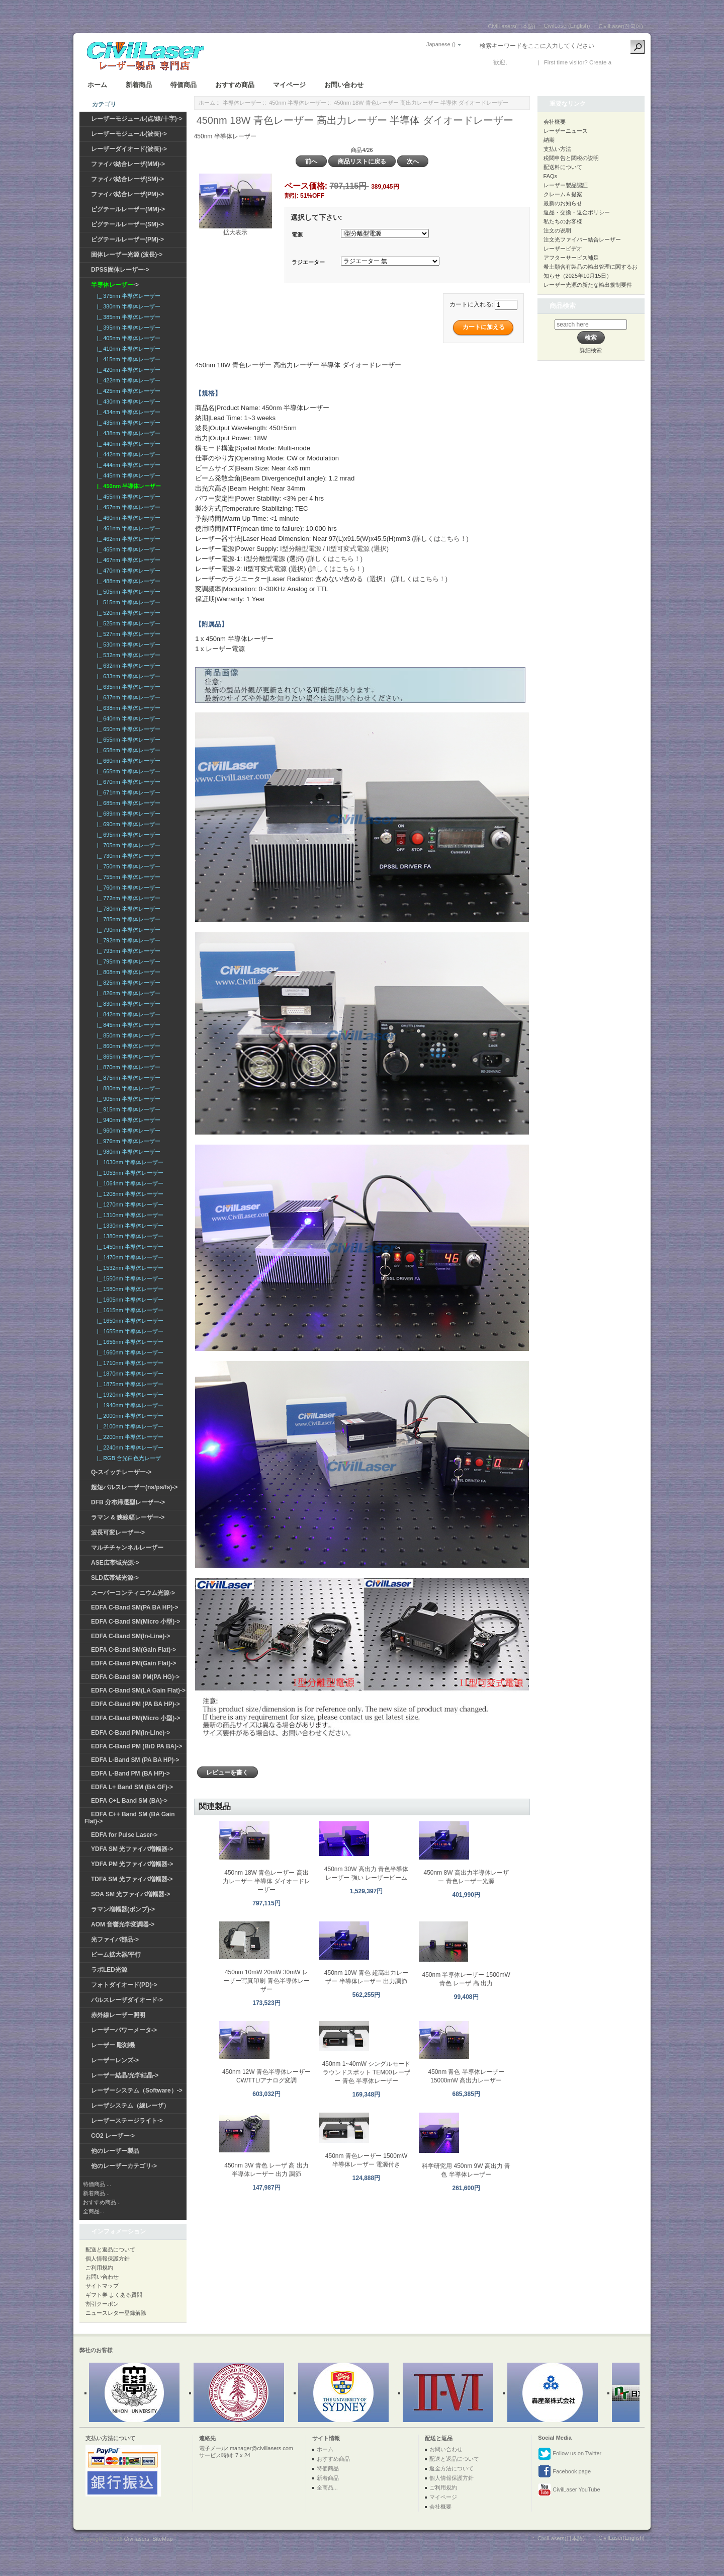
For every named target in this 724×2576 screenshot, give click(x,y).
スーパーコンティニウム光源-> (133, 1592)
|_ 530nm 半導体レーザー (127, 644)
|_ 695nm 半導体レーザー (127, 835)
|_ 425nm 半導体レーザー (127, 391)
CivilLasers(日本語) (511, 26)
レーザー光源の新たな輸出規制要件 (588, 285)
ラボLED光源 (109, 1969)
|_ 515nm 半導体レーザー (127, 602)
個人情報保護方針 (107, 2259)
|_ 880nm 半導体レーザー (127, 1088)
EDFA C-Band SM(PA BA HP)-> (134, 1607)
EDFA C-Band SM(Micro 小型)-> (135, 1621)
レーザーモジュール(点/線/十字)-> (137, 118)
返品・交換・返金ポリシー (577, 212)
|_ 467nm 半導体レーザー (127, 560)
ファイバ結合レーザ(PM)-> (127, 194)
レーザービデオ (563, 249)
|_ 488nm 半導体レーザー (127, 581)
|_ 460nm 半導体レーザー (127, 518)
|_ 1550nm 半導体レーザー (128, 1278)
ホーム (97, 85)
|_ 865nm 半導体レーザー (127, 1057)
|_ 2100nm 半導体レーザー (128, 1426)
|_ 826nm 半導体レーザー (127, 993)
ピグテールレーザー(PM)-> (127, 239)
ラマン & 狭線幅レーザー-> (127, 1517)
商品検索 (563, 305)
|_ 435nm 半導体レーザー (127, 423)
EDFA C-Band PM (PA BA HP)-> (135, 1704)
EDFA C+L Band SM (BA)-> (129, 1800)
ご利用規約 (99, 2268)
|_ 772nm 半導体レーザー (127, 898)
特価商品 (183, 85)
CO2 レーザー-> (113, 2135)
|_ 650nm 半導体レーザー (127, 729)
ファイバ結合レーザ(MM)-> (128, 164)
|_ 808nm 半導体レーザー (127, 972)
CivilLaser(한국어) (620, 26)
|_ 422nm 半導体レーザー (127, 380)
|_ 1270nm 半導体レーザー (128, 1204)
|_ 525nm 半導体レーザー (127, 623)
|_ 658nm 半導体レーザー (127, 750)
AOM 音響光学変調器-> (122, 1924)
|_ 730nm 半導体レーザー (127, 856)
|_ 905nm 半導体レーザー (127, 1099)
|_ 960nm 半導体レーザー (127, 1131)
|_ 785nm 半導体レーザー (127, 919)
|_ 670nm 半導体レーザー (127, 782)
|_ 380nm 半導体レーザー (127, 306)
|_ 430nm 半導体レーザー (127, 401)
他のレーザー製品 (115, 2150)
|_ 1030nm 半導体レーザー (128, 1162)
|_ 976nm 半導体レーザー (127, 1141)
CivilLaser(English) (567, 26)
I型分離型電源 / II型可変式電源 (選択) (334, 548)
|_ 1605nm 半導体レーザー (128, 1300)
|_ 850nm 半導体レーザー (127, 1035)
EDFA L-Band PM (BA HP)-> (130, 1773)
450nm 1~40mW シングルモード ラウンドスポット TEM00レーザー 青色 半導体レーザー (366, 2072)
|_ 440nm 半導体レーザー (127, 444)
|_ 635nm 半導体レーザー (127, 687)
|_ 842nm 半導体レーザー (127, 1014)
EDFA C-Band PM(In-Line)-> (130, 1732)
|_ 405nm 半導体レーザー (127, 338)
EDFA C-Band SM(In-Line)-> (130, 1636)
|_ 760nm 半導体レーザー (127, 887)
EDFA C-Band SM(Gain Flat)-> (133, 1649)
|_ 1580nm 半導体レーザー (128, 1289)
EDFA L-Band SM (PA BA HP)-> (135, 1759)
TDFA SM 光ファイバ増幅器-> (132, 1879)
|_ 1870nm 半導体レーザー (128, 1374)
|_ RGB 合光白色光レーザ (127, 1458)
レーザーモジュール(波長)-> (129, 133)
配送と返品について (110, 2249)
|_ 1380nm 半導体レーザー (128, 1236)
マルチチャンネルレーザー (127, 1547)
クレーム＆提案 (563, 194)
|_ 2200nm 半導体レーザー (128, 1437)
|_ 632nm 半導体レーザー (127, 666)
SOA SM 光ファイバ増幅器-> (130, 1894)
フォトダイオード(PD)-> (124, 1984)
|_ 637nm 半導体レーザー (127, 697)
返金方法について (451, 2468)
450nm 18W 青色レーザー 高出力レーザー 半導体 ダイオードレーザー (267, 1881)
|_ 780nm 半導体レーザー (127, 909)
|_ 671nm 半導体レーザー (127, 792)
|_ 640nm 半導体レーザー (127, 718)
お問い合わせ (344, 85)
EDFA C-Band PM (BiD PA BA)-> (136, 1746)
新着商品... (96, 2193)
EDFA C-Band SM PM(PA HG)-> (135, 1676)
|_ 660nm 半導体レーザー (127, 761)
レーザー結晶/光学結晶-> (124, 2075)
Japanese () (441, 44)
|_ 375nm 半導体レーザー (127, 296)
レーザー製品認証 (566, 185)
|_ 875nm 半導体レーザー (127, 1078)
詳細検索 (591, 350)
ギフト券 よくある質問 (113, 2295)
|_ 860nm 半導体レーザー (127, 1046)
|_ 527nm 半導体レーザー (127, 634)
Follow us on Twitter (569, 2453)
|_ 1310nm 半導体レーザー (128, 1215)
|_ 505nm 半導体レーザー (127, 592)
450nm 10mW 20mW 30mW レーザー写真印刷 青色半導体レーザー (266, 1981)
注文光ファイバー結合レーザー (582, 239)
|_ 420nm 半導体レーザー (127, 370)
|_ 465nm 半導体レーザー (127, 549)
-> (115, 284)
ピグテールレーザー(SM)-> (127, 224)
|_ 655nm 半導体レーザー (127, 740)
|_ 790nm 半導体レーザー (127, 930)
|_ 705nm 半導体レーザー (127, 845)
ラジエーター (308, 262)
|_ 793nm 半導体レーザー (127, 951)
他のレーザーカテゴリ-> (124, 2165)
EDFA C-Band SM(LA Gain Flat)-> (138, 1690)
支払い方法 (557, 149)
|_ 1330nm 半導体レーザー (128, 1226)
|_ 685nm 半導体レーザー (127, 803)
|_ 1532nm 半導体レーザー (128, 1268)
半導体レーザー (242, 103)
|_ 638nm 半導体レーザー (127, 708)
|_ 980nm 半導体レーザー (127, 1152)
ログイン (521, 62)
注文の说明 (557, 230)
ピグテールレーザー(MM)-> (128, 209)
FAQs (551, 176)
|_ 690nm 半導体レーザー (127, 824)
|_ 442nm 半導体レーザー (127, 454)
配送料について (563, 167)
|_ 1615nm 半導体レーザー (128, 1310)
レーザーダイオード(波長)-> (129, 148)
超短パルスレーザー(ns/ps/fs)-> (134, 1487)
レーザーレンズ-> (115, 2060)
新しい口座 (628, 62)
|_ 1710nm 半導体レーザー (128, 1363)
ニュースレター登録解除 (115, 2313)
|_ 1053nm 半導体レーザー (128, 1173)
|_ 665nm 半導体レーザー (127, 771)
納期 (549, 140)
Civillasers (136, 2539)
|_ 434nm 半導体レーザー (127, 412)
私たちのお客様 (563, 221)
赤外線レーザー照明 (118, 2015)
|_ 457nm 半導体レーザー (127, 507)
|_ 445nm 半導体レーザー (127, 475)
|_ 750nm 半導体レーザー (127, 866)
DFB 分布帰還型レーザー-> (128, 1502)
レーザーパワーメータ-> (124, 2030)
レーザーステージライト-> (127, 2120)
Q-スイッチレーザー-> (121, 1472)
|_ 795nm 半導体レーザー (127, 961)
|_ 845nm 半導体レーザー (127, 1025)
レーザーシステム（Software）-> (137, 2090)
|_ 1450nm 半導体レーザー (128, 1247)
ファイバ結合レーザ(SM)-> (127, 179)
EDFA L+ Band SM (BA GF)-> (132, 1787)
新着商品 (139, 85)
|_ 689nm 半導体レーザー (127, 814)
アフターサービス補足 (571, 258)
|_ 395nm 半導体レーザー (127, 328)
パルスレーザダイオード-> (127, 1999)
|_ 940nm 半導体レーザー (127, 1120)
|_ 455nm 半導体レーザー (127, 497)
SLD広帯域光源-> (115, 1577)
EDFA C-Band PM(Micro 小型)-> (135, 1718)
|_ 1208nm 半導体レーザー (128, 1194)
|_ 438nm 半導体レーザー (127, 433)
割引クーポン (102, 2304)
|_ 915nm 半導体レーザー (127, 1109)
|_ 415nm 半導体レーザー (127, 359)
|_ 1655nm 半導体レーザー (128, 1331)
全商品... (93, 2211)
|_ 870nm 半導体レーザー (127, 1067)
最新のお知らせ (563, 203)
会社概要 (555, 122)
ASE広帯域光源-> (115, 1562)
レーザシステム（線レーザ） (130, 2105)
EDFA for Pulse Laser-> (124, 1834)
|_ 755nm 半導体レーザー (127, 877)
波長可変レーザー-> (118, 1532)
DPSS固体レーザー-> (120, 269)
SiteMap (162, 2539)
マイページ (289, 85)
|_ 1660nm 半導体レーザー (128, 1352)
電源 (297, 234)
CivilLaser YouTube (569, 2490)
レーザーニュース (566, 131)
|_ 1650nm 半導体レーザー (128, 1321)
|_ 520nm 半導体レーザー (127, 613)
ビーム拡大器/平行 (116, 1954)
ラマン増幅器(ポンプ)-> (123, 1909)
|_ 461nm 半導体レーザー (127, 528)
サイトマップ (102, 2286)
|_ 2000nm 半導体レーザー (128, 1416)
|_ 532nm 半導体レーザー (127, 655)
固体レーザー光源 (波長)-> (126, 254)
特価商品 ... (97, 2184)
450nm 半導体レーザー (297, 103)
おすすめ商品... (102, 2202)
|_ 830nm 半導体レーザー (127, 1004)
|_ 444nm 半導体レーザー (127, 465)
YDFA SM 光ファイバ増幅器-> (132, 1849)
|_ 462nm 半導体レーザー (127, 539)
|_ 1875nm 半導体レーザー (128, 1384)
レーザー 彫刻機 (113, 2045)
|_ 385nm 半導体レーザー (127, 317)
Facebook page (564, 2471)
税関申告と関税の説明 (571, 158)
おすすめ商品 (234, 85)
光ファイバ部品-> (115, 1939)
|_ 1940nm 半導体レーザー (128, 1405)
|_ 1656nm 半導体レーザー (128, 1342)
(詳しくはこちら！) (440, 538)
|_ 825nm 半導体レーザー (127, 983)
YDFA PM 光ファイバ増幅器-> (132, 1864)
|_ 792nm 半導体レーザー (127, 940)
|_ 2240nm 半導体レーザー (128, 1447)
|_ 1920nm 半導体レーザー (128, 1395)
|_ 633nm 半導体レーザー (127, 676)
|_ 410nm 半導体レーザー (127, 349)
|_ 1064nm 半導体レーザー (128, 1183)
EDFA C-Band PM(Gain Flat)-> (133, 1663)
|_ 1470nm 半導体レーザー (128, 1257)
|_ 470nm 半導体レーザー (127, 571)
